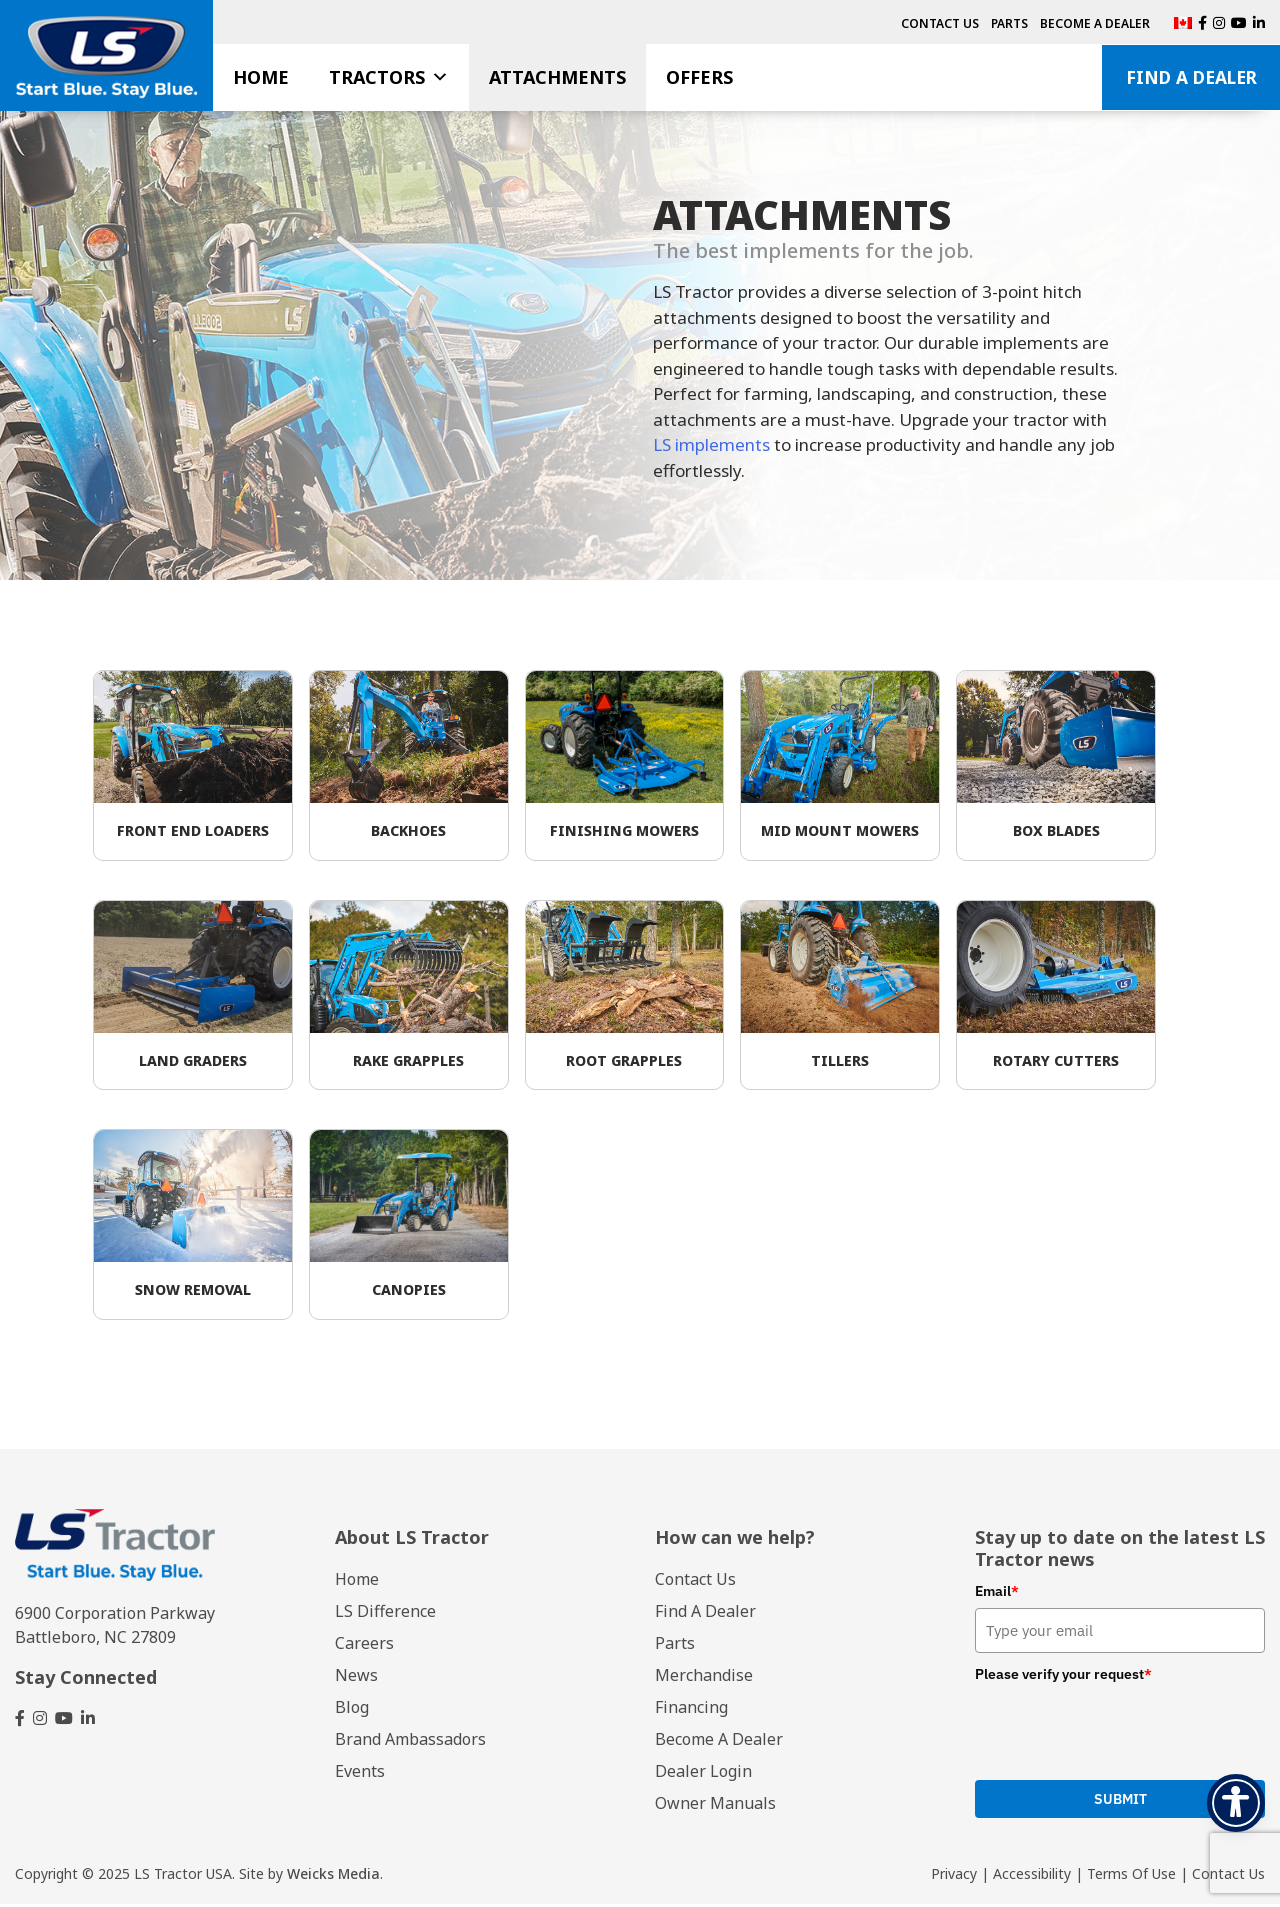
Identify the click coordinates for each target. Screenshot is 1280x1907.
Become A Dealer (1095, 23)
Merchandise (704, 1678)
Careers (364, 1646)
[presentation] (1127, 1733)
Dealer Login (703, 1774)
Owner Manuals (715, 1806)
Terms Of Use (1131, 1876)
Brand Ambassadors (410, 1742)
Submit (1120, 1803)
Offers (699, 77)
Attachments (557, 77)
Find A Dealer (1191, 77)
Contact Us (940, 23)
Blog (352, 1710)
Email (997, 1595)
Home (261, 77)
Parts (1009, 23)
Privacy (954, 1876)
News (356, 1678)
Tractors (389, 77)
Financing (691, 1710)
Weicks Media (333, 1876)
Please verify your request (1063, 1677)
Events (360, 1774)
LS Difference (385, 1614)
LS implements (711, 445)
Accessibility (1032, 1876)
